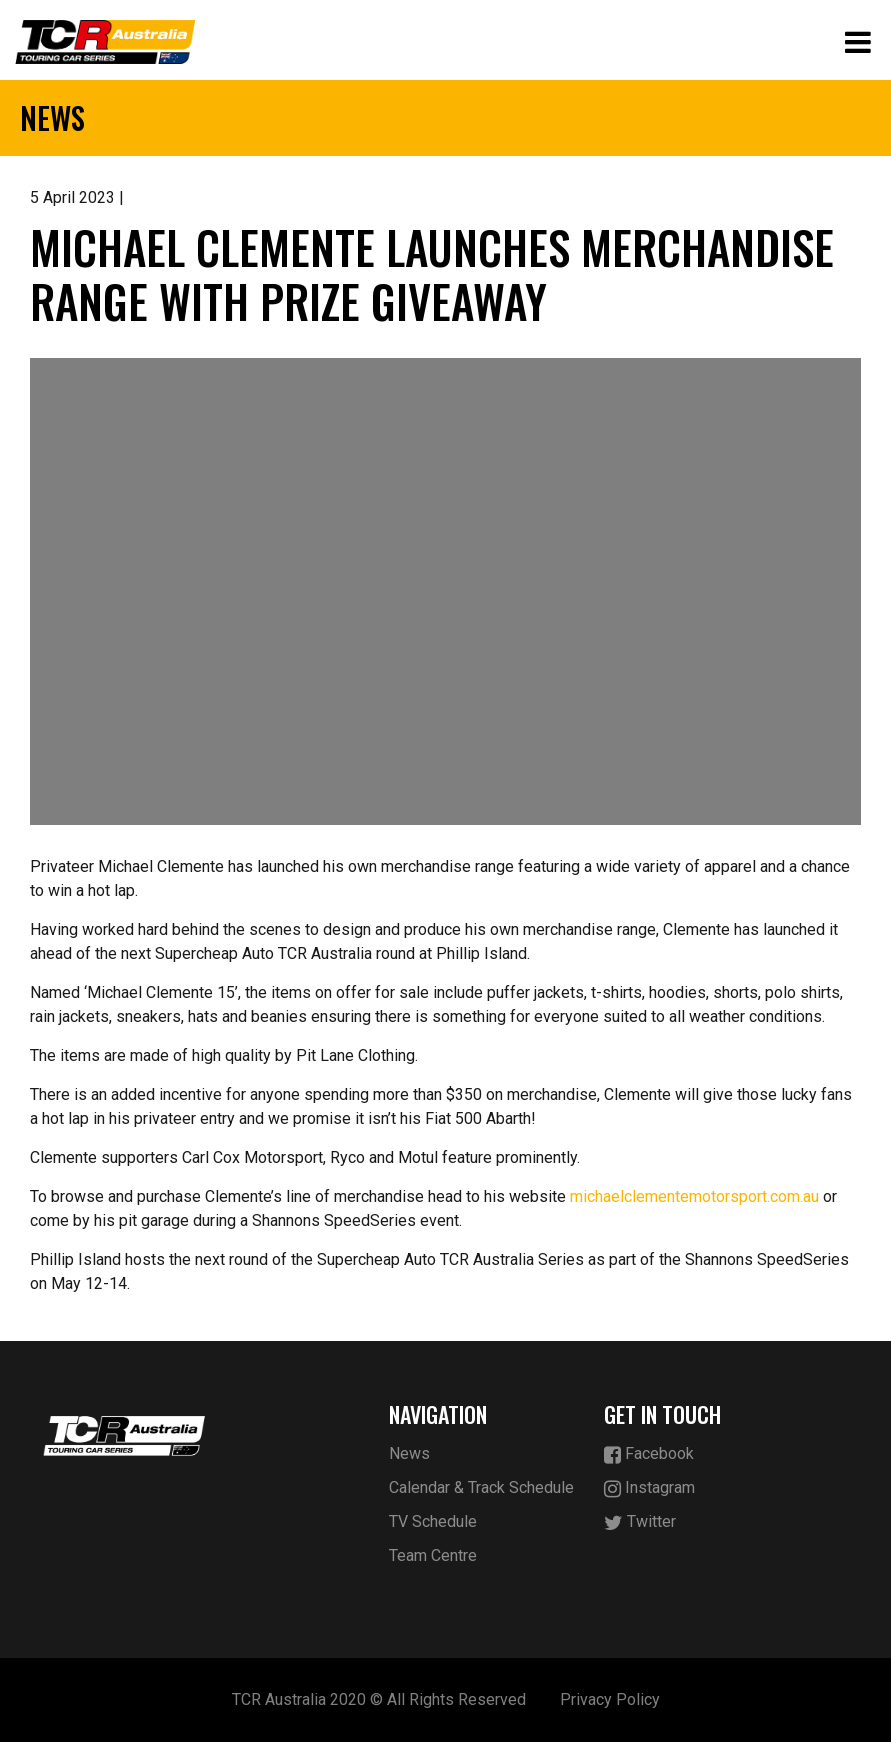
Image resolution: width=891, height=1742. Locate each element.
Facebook (649, 1454)
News (409, 1453)
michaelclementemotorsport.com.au (694, 1196)
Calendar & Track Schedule (481, 1487)
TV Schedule (433, 1521)
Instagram (649, 1488)
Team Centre (433, 1555)
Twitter (640, 1522)
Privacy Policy (610, 1699)
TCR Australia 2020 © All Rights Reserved (379, 1699)
